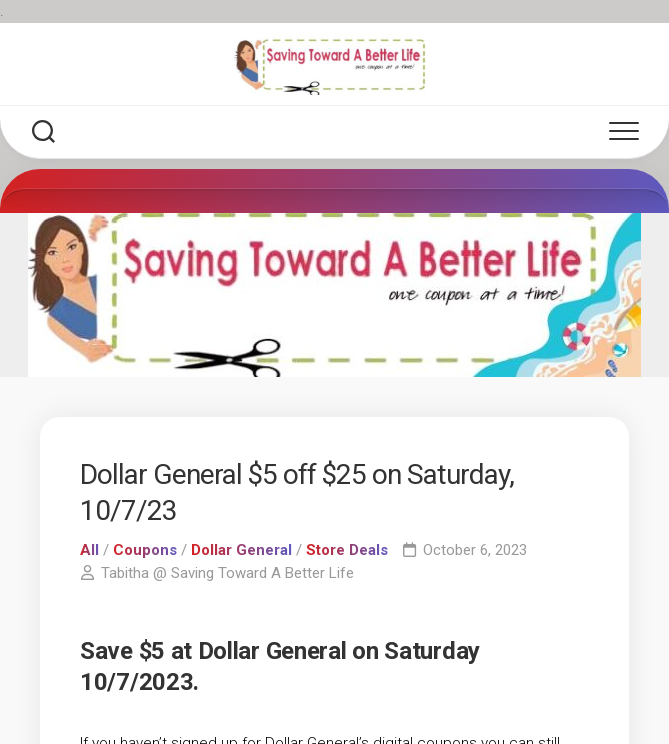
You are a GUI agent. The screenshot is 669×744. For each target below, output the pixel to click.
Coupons (145, 550)
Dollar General (241, 550)
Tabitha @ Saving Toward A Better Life (227, 573)
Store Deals (347, 550)
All (89, 550)
